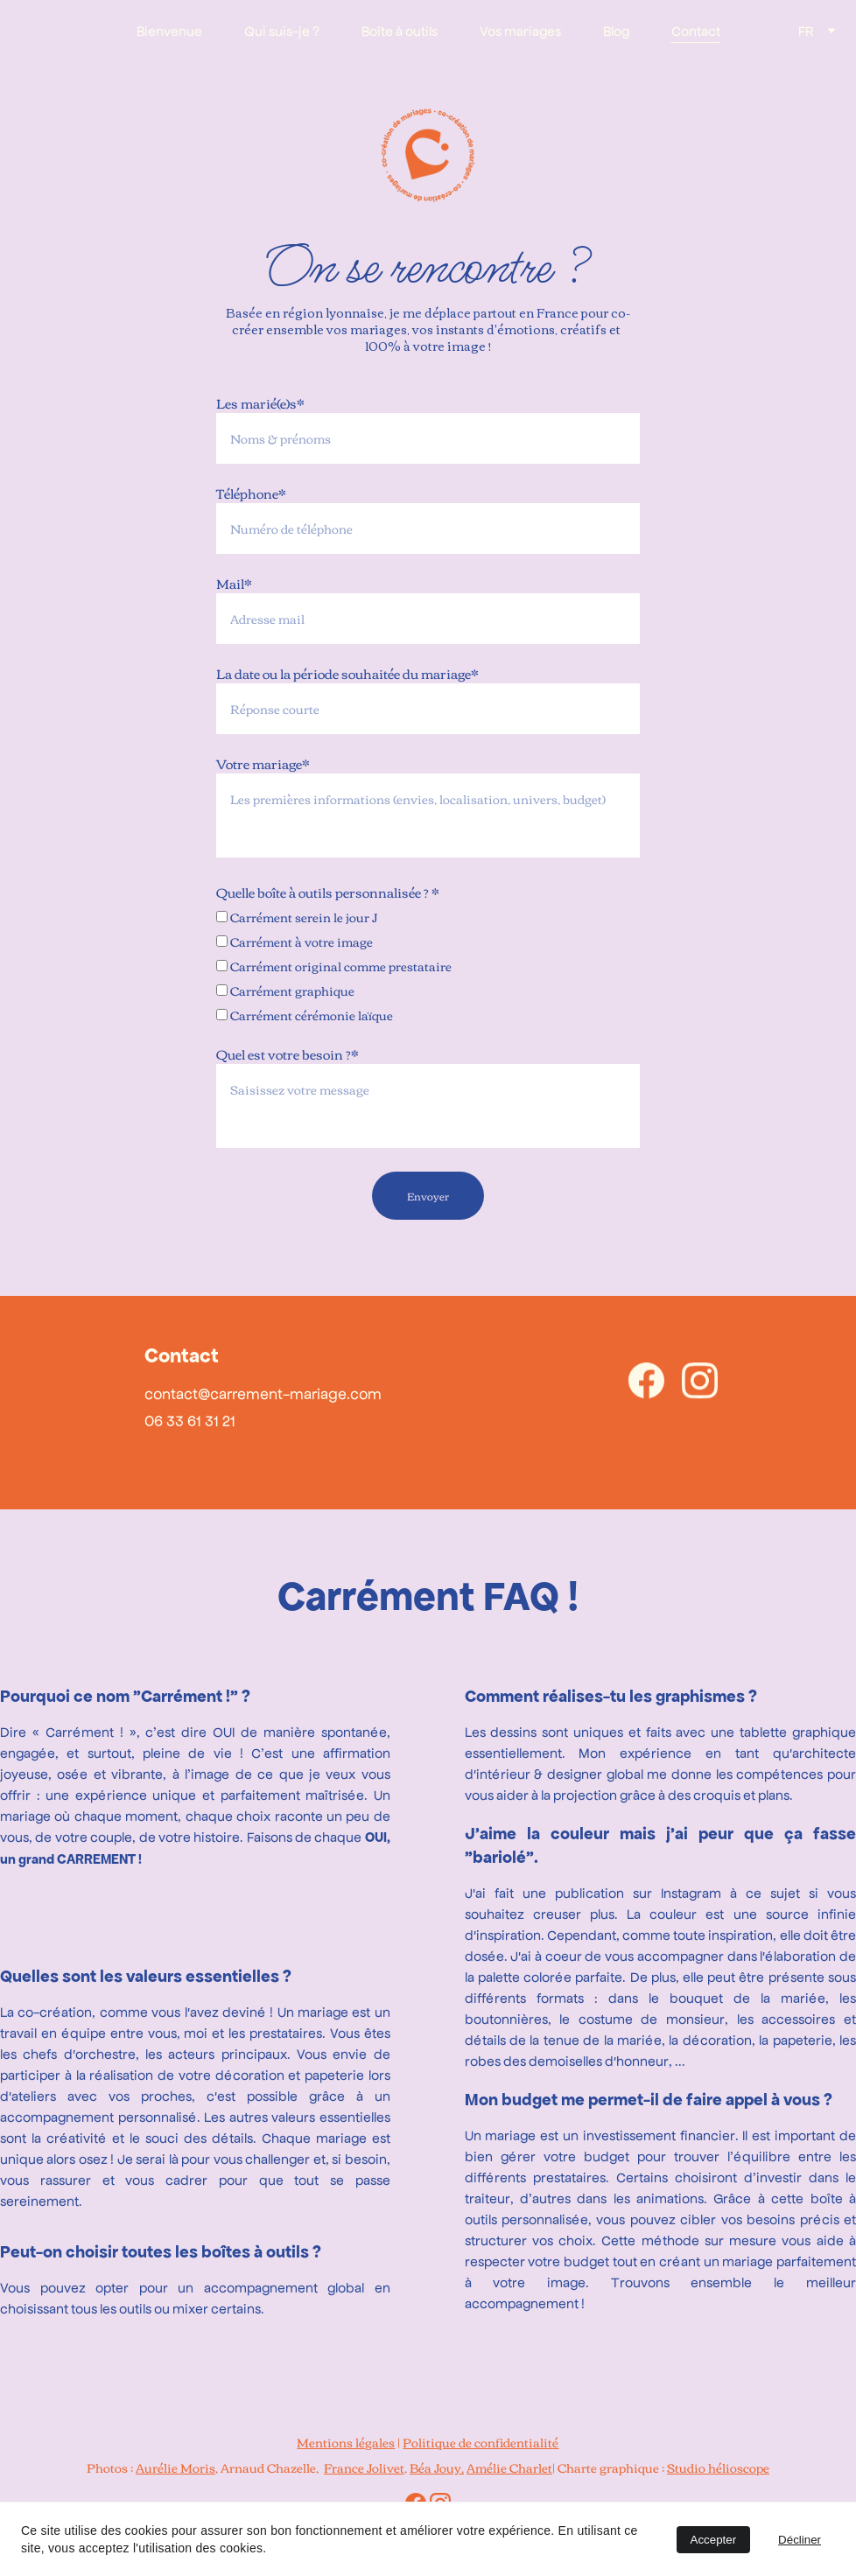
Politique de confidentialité (480, 2442)
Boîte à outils (399, 30)
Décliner (799, 2539)
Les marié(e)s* (260, 402)
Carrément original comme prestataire (334, 966)
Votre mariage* (263, 763)
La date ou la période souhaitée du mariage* (347, 673)
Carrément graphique (285, 990)
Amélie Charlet (509, 2467)
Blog (616, 30)
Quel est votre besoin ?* (287, 1053)
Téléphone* (251, 492)
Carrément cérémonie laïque (304, 1015)
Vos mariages (520, 30)
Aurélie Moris (175, 2467)
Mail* (234, 582)
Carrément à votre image (294, 941)
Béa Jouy (435, 2467)
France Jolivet (364, 2467)
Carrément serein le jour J (296, 917)
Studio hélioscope (718, 2467)
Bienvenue (169, 30)
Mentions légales (346, 2442)
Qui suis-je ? (281, 30)
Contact (695, 30)
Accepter (714, 2539)
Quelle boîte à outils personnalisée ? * (327, 891)
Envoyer (428, 1195)
